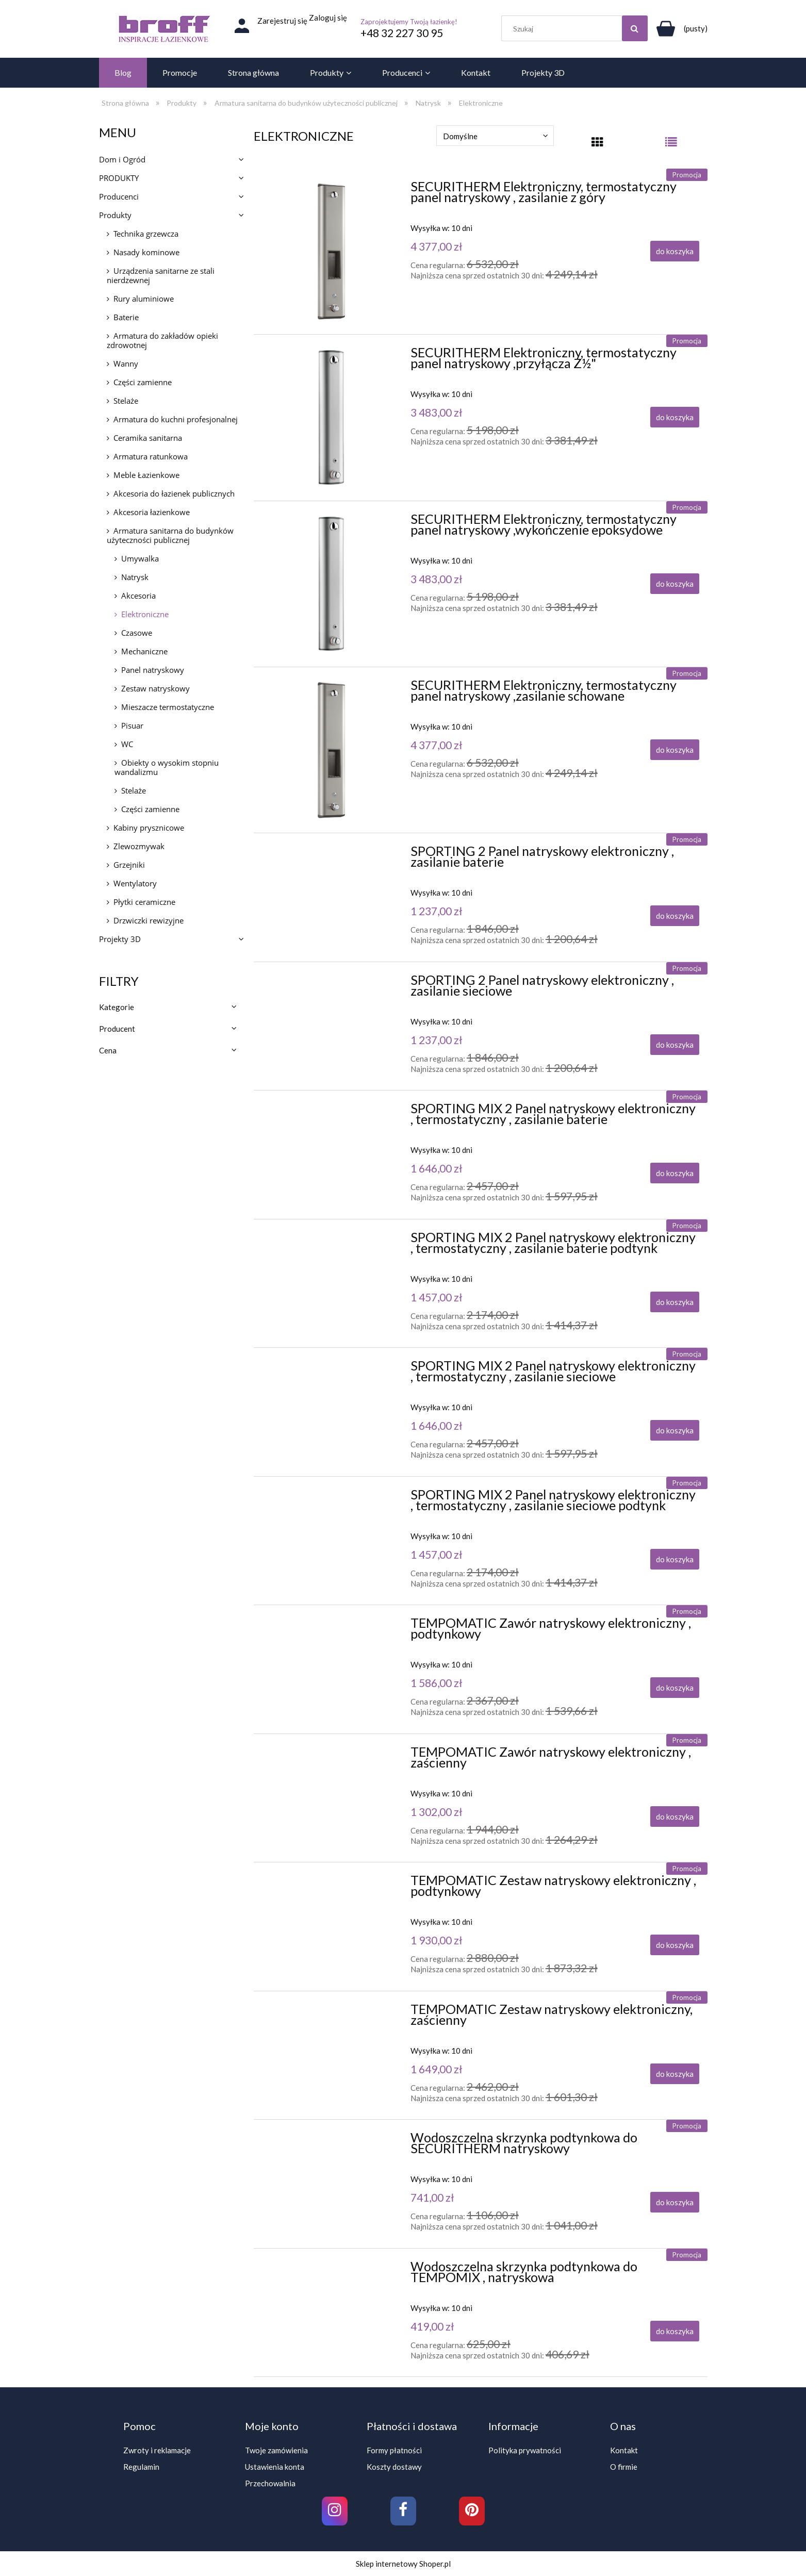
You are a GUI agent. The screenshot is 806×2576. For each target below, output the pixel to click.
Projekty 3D (120, 939)
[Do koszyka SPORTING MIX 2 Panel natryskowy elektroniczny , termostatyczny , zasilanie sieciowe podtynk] (674, 1559)
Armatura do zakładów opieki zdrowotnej (162, 340)
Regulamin (141, 2466)
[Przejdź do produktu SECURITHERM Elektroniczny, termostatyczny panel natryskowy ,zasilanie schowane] (331, 750)
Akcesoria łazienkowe (151, 512)
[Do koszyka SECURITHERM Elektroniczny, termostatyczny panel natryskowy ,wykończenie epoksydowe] (674, 583)
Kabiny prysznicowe (148, 827)
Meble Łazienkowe (146, 475)
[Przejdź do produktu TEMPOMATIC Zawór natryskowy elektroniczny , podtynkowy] (331, 1625)
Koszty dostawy (394, 2466)
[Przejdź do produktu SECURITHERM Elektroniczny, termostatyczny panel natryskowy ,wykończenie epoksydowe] (331, 584)
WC (127, 744)
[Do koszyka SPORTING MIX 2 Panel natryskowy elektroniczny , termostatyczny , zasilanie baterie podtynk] (674, 1302)
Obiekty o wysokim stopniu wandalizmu (166, 767)
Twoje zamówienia (276, 2450)
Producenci (119, 196)
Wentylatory (135, 883)
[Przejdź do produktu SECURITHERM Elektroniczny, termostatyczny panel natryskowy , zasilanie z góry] (331, 251)
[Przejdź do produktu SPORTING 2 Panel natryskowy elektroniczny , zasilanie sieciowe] (331, 982)
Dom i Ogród (122, 159)
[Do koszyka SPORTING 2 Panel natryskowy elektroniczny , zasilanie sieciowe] (674, 1044)
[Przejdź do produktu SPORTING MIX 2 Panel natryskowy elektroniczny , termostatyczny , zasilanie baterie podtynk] (331, 1240)
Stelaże (125, 400)
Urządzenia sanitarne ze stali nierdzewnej (161, 275)
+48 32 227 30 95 (401, 32)
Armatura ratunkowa (150, 456)
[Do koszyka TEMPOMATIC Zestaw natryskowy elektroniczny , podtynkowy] (674, 1945)
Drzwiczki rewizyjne (148, 920)
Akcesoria (138, 595)
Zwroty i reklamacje (157, 2450)
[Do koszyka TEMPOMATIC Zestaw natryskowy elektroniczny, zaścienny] (674, 2073)
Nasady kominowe (146, 252)
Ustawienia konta (274, 2466)
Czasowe (136, 633)
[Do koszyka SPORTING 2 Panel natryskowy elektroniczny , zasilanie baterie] (674, 915)
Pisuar (132, 725)
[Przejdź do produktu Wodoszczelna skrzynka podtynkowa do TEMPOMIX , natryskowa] (331, 2269)
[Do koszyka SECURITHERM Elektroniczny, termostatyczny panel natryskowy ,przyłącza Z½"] (674, 417)
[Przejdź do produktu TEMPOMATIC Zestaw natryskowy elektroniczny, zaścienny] (331, 2012)
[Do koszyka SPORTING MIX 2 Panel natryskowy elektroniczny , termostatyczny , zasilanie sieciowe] (674, 1430)
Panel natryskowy (152, 670)
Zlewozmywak (139, 846)
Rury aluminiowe (143, 298)
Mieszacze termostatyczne (167, 707)
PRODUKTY (119, 178)
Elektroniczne (145, 614)
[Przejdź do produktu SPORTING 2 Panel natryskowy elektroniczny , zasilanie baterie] (331, 854)
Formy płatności (394, 2450)
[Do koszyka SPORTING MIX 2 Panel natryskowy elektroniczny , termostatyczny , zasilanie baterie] (674, 1173)
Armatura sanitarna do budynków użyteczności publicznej (170, 535)
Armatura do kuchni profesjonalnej (175, 419)
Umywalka (140, 558)
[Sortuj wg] (495, 135)
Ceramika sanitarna (147, 438)
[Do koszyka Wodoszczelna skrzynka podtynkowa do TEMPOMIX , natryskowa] (674, 2331)
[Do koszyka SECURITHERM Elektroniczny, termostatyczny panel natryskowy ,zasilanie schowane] (674, 749)
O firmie (623, 2466)
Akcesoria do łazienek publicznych (174, 493)
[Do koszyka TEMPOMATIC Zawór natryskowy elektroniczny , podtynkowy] (674, 1687)
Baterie (126, 317)
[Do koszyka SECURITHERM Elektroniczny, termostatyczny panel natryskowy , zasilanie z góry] (674, 251)
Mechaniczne (144, 651)
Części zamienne (142, 382)
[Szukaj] (635, 28)
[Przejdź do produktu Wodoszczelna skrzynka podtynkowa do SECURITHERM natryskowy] (331, 2140)
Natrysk (135, 577)
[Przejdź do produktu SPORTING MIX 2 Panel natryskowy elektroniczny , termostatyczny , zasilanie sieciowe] (331, 1368)
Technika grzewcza (145, 233)
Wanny (125, 363)
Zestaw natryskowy (155, 688)
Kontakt (624, 2450)
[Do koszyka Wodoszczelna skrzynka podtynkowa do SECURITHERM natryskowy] (674, 2202)
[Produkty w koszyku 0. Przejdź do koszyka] (680, 28)
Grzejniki (129, 865)
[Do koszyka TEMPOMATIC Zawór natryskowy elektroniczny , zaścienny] (674, 1816)
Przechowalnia (270, 2483)
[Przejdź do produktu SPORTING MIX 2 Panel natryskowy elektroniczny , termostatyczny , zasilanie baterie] (331, 1111)
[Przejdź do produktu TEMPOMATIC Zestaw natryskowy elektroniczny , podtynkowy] (331, 1883)
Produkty (115, 215)
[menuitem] (123, 73)
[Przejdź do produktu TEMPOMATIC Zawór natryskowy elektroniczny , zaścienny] (331, 1754)
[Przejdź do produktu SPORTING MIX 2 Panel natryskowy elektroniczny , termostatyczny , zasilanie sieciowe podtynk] (331, 1497)
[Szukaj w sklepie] (576, 28)
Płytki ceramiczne (144, 902)
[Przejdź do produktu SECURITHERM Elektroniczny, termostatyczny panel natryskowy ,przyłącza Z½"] (331, 417)
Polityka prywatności (524, 2450)
